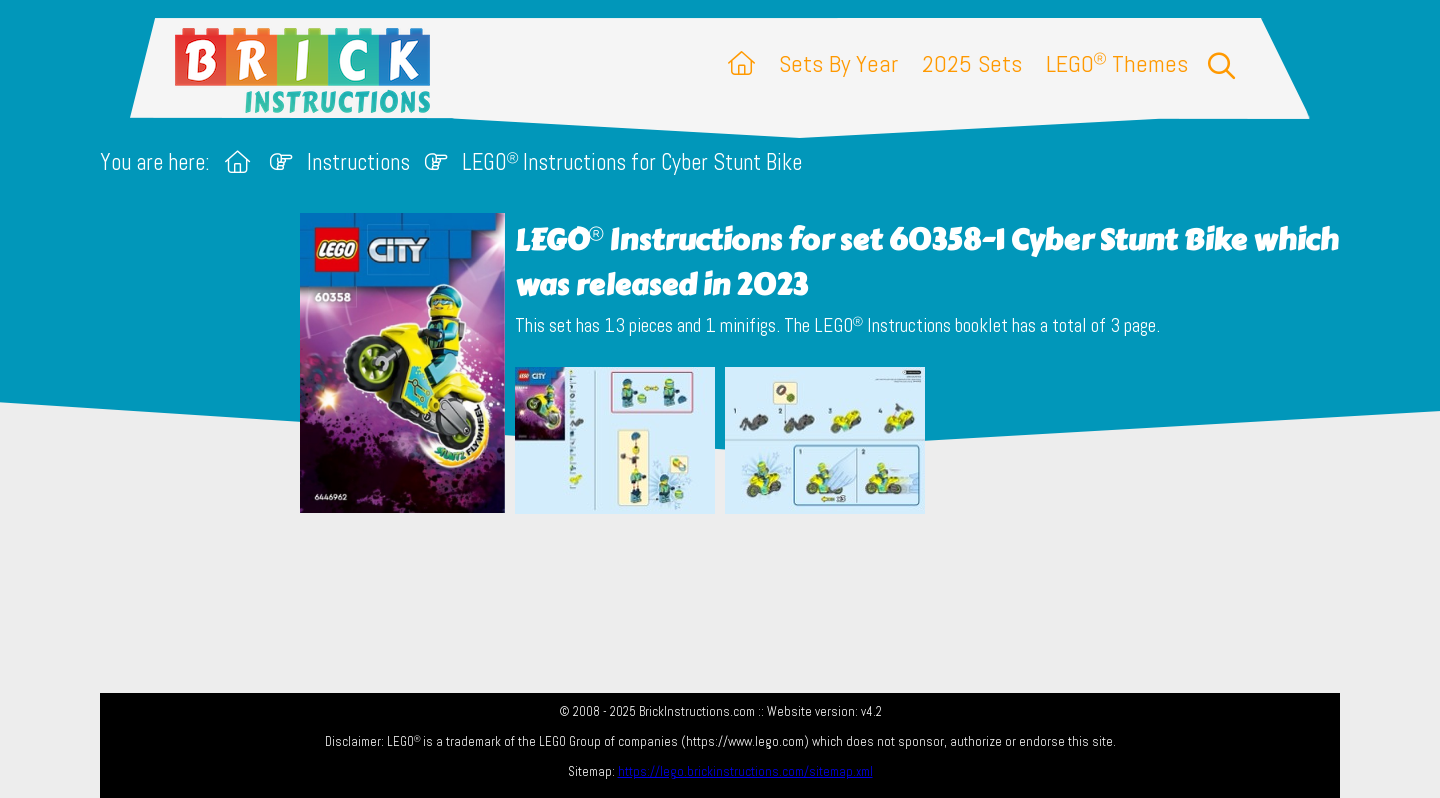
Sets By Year (838, 63)
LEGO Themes (1117, 63)
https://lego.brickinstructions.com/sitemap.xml (745, 771)
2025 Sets (972, 63)
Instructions (358, 162)
